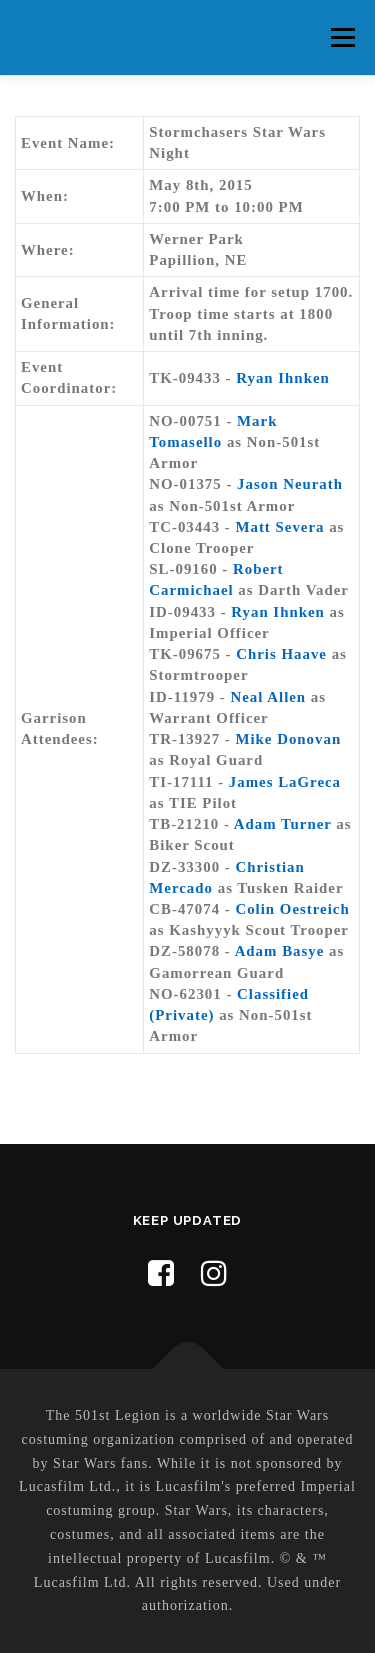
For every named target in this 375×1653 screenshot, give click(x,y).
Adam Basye (280, 951)
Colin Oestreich (292, 909)
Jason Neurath (290, 484)
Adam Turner (283, 824)
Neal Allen (269, 697)
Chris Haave (281, 654)
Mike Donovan (288, 739)
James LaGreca (285, 782)
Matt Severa (279, 527)
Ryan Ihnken (282, 378)
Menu (342, 37)
